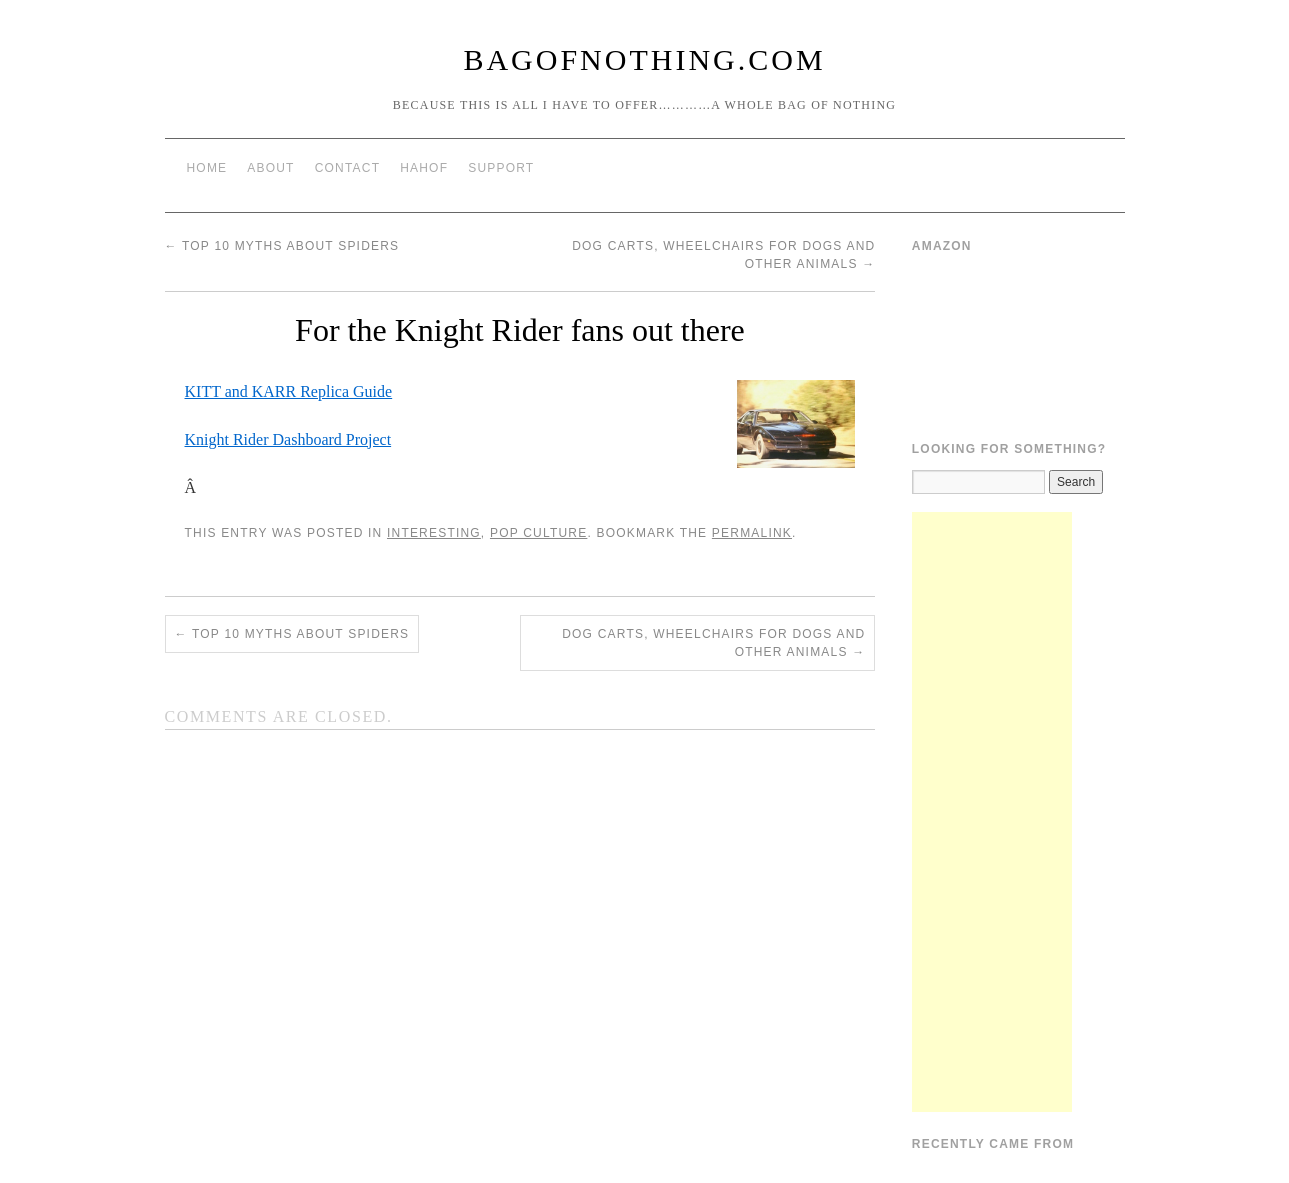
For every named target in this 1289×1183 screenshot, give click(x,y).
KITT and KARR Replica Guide (289, 391)
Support (501, 168)
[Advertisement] (992, 812)
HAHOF (424, 168)
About (270, 168)
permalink (752, 533)
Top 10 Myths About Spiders (282, 246)
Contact (348, 168)
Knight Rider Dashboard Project (288, 439)
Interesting (434, 533)
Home (207, 168)
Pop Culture (538, 533)
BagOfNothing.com (644, 59)
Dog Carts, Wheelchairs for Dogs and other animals (713, 643)
